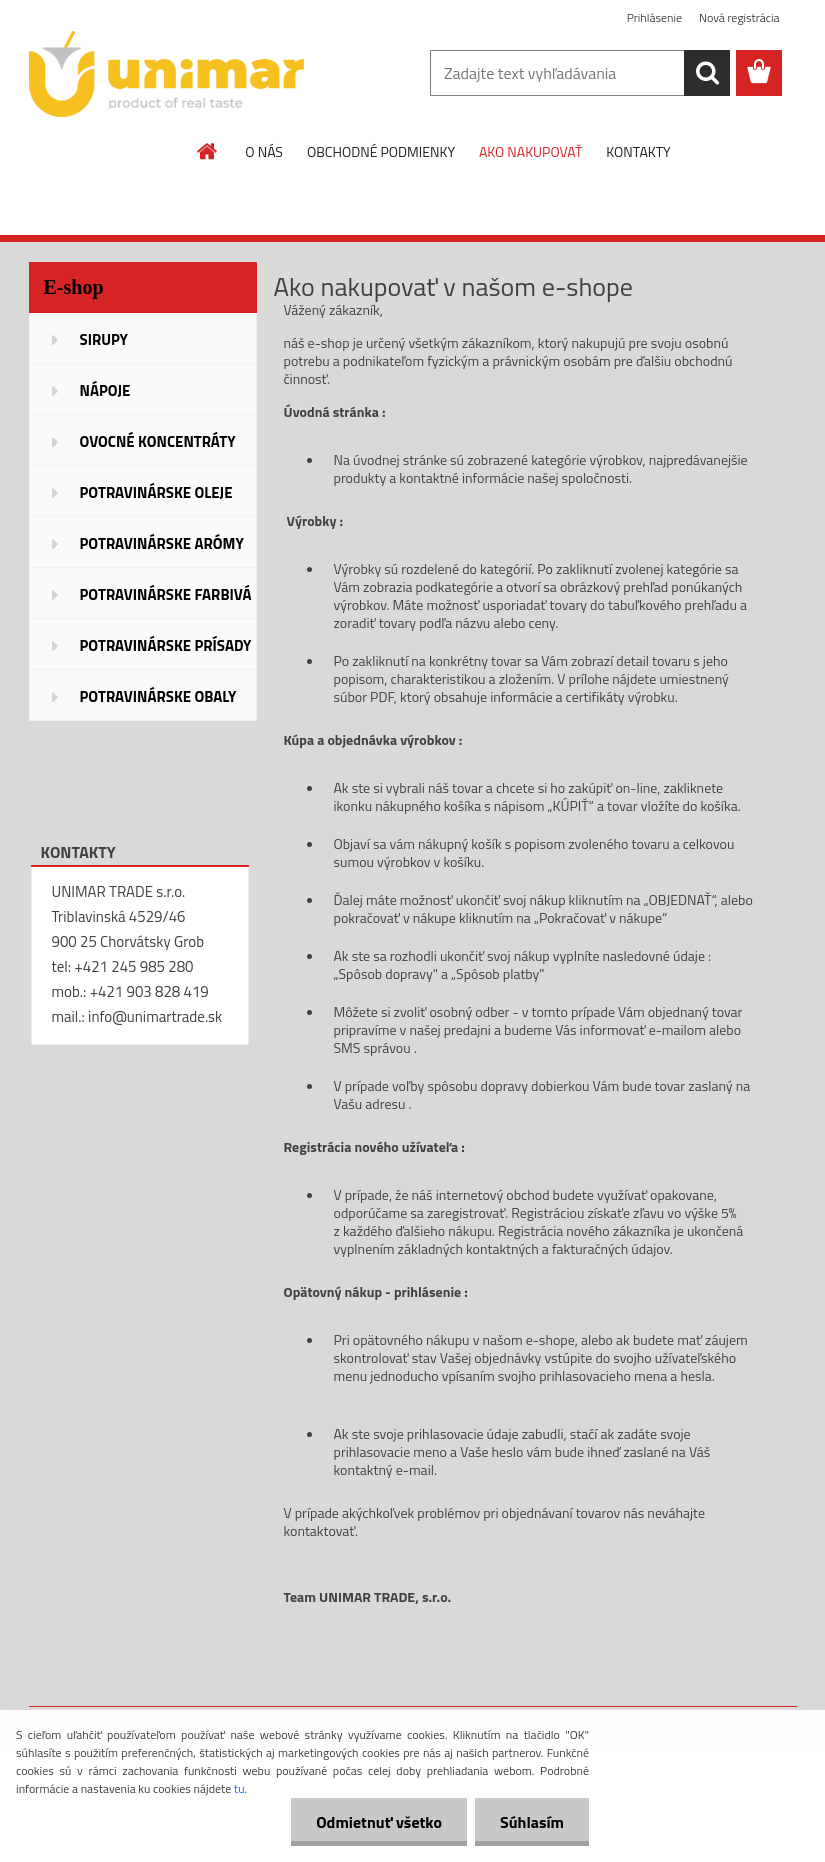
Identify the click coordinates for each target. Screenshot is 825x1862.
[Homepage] (208, 151)
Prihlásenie (654, 17)
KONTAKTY (638, 151)
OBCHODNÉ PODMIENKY (381, 151)
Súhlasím (532, 1822)
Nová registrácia (739, 17)
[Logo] (166, 74)
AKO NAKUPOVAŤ (530, 151)
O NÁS (264, 151)
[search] (707, 73)
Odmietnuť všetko (379, 1822)
